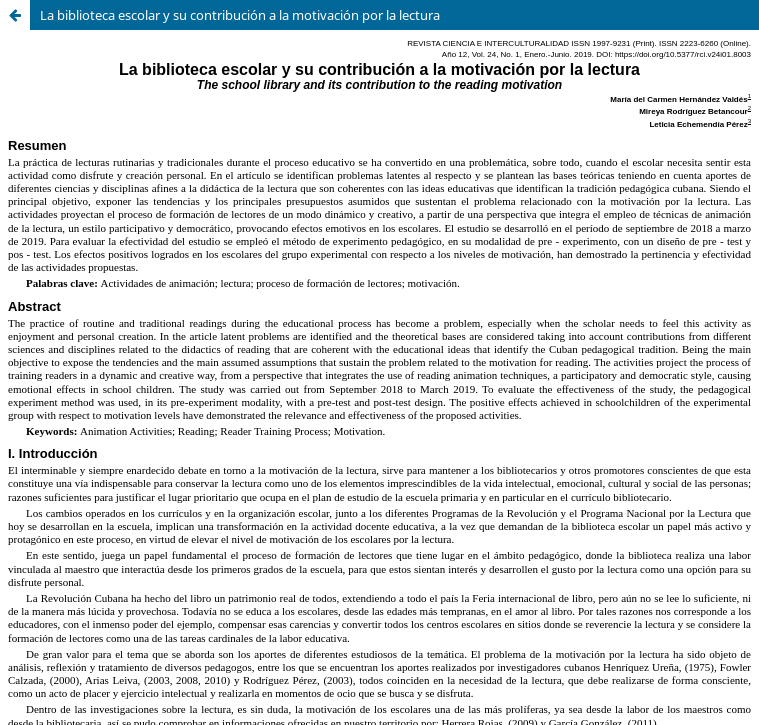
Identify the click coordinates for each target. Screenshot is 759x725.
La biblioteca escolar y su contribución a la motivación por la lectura (240, 15)
